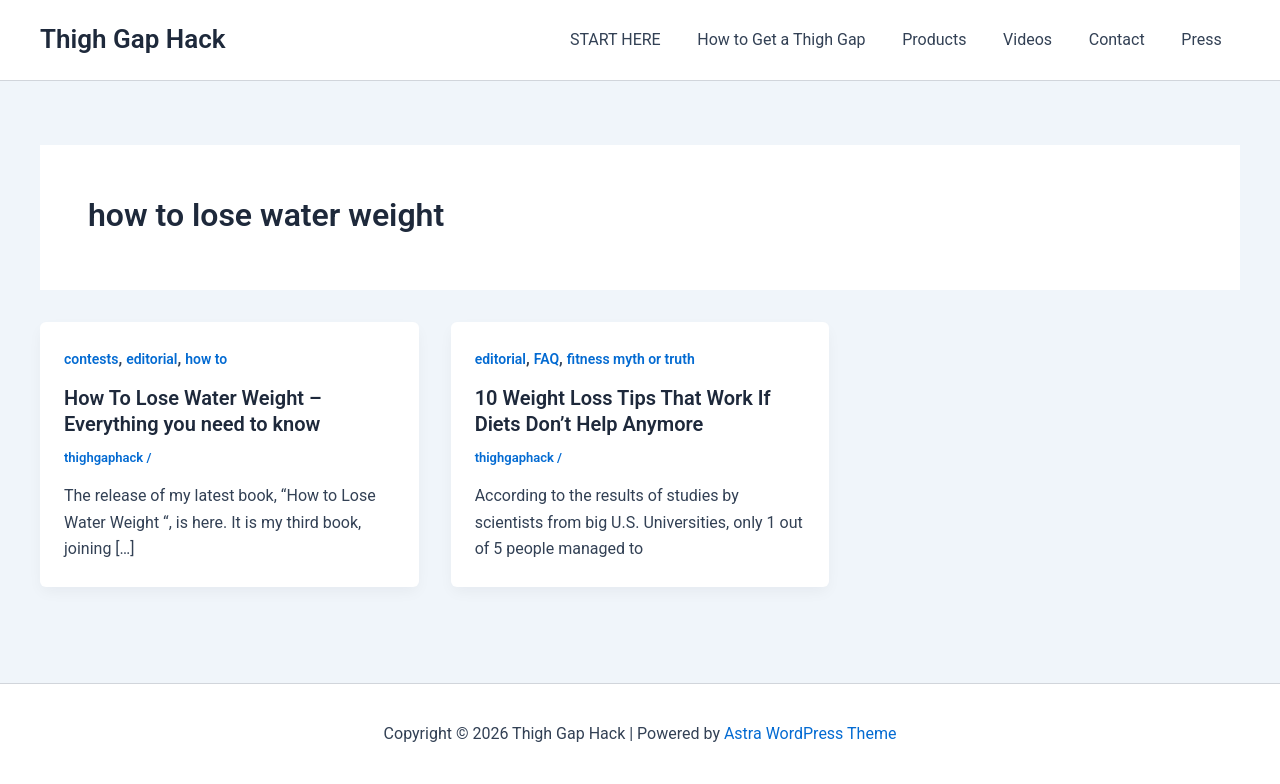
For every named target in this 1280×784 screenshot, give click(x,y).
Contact (1124, 39)
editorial (151, 359)
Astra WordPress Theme (810, 733)
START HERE (641, 39)
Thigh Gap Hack (132, 39)
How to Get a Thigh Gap (802, 39)
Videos (1039, 39)
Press (1204, 39)
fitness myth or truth (631, 359)
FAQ (546, 359)
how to (206, 359)
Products (951, 39)
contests (91, 359)
